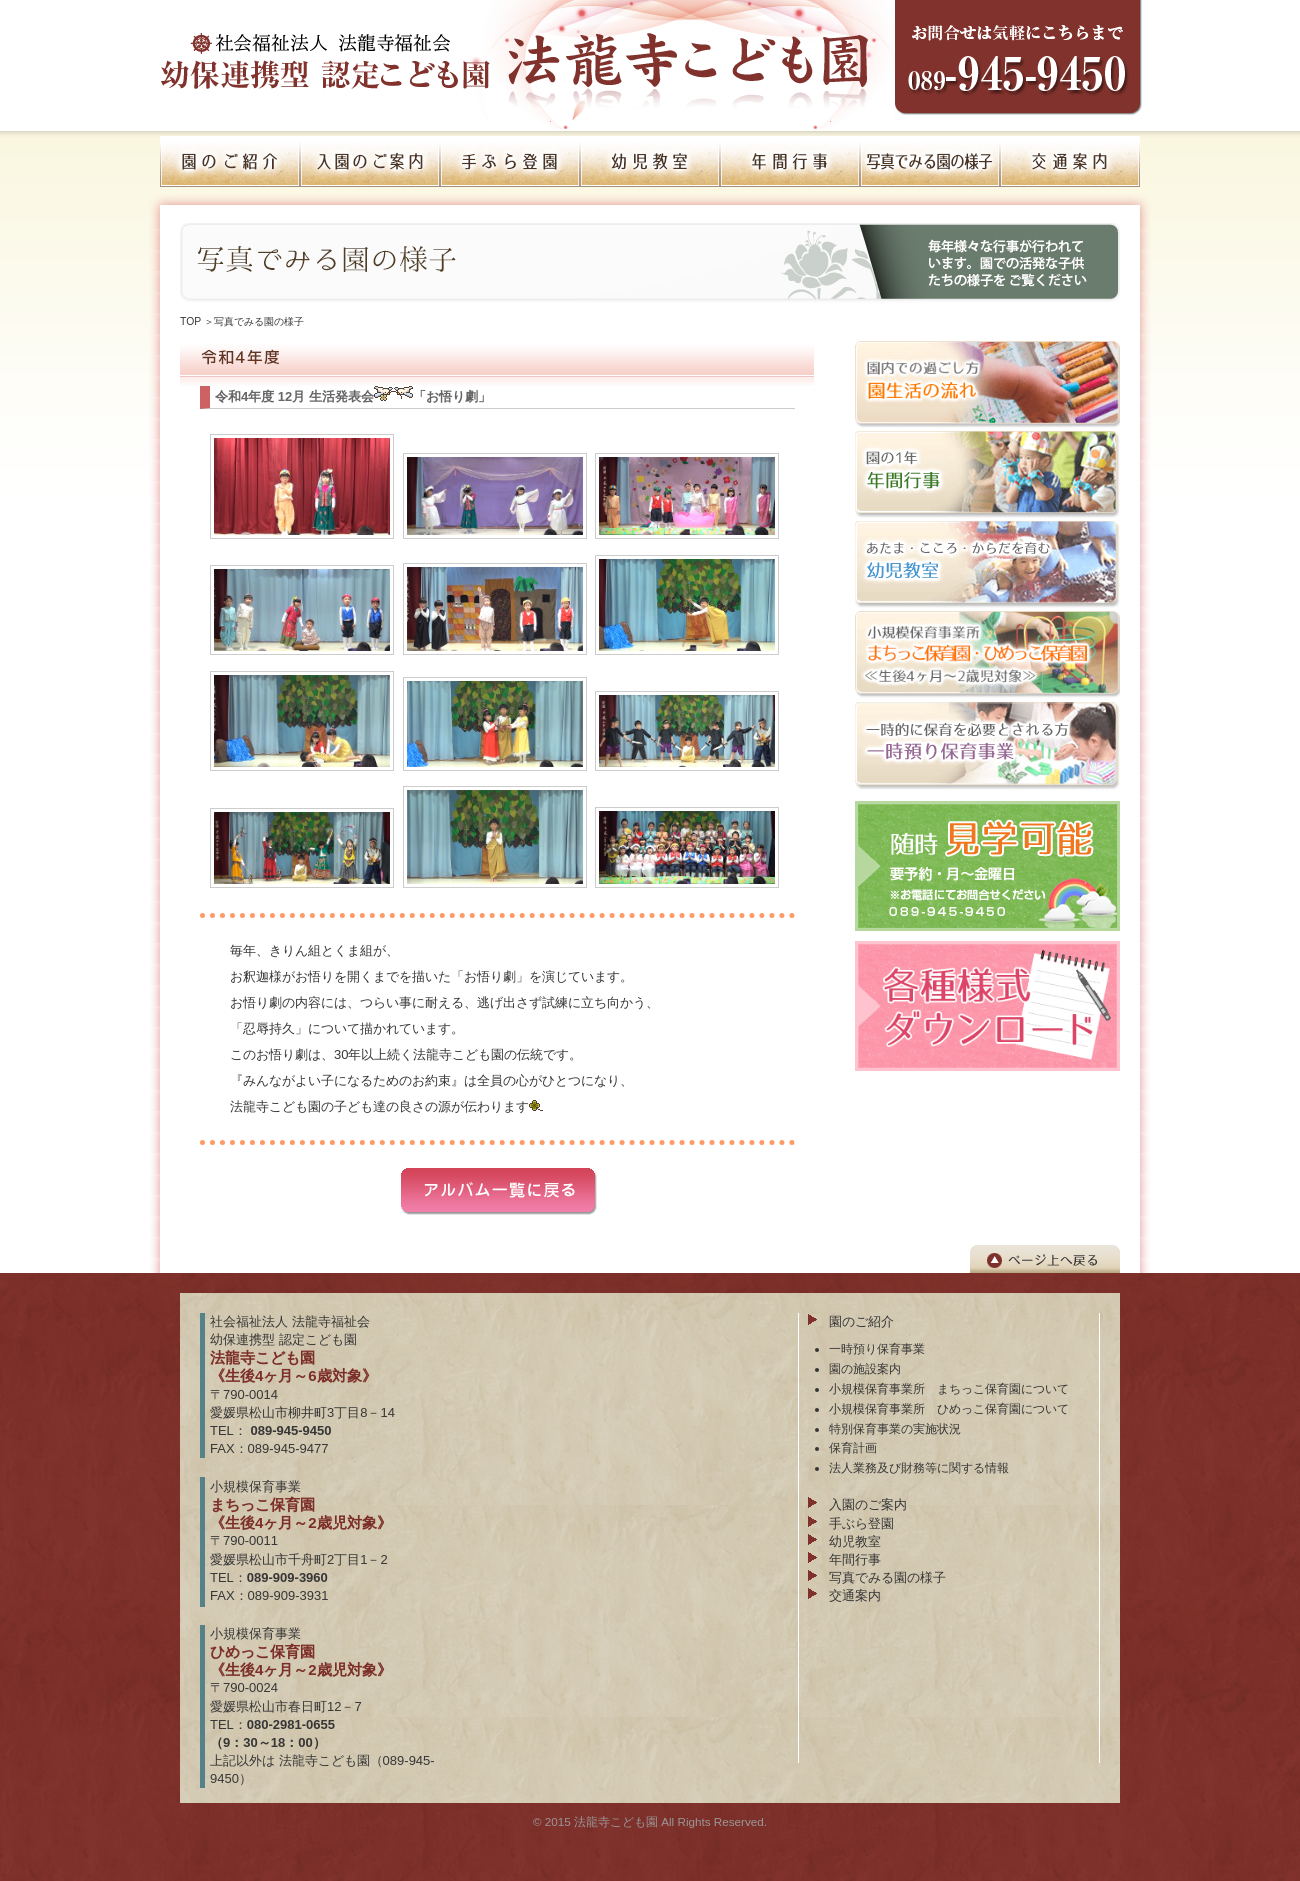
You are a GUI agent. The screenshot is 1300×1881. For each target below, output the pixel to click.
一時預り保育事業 (877, 1348)
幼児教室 (855, 1541)
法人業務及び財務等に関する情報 (919, 1467)
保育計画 (853, 1447)
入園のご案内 (868, 1504)
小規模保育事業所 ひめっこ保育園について (949, 1408)
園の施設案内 (865, 1368)
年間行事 (855, 1559)
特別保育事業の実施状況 (895, 1428)
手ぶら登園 (861, 1523)
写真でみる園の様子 (259, 321)
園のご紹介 (861, 1321)
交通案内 (855, 1595)
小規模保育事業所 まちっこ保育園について (949, 1388)
